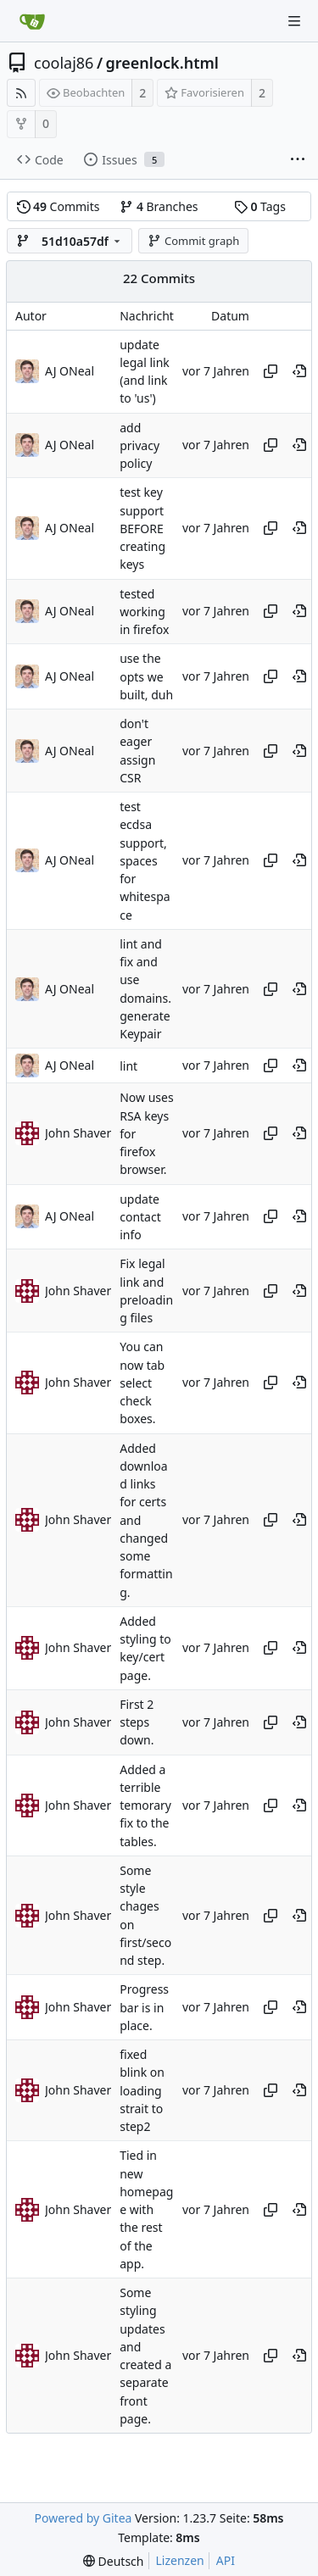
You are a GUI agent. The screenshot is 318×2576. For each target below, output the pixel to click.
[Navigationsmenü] (294, 21)
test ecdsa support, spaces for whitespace (145, 860)
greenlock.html (162, 62)
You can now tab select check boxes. (142, 1383)
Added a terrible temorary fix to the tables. (145, 1805)
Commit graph (193, 240)
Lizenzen (180, 2560)
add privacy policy (139, 446)
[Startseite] (32, 21)
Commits (58, 206)
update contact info (140, 1217)
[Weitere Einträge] (297, 160)
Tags (260, 206)
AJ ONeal (69, 371)
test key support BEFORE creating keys (142, 529)
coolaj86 (63, 62)
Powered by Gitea (83, 2518)
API (225, 2560)
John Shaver (78, 1133)
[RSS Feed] (21, 93)
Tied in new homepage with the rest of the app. (146, 2210)
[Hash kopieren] (270, 371)
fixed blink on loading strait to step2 (142, 2090)
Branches (159, 206)
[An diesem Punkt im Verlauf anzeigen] (299, 371)
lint (128, 1066)
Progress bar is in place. (144, 2008)
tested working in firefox (144, 612)
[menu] (113, 2561)
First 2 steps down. (136, 1722)
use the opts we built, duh (146, 677)
